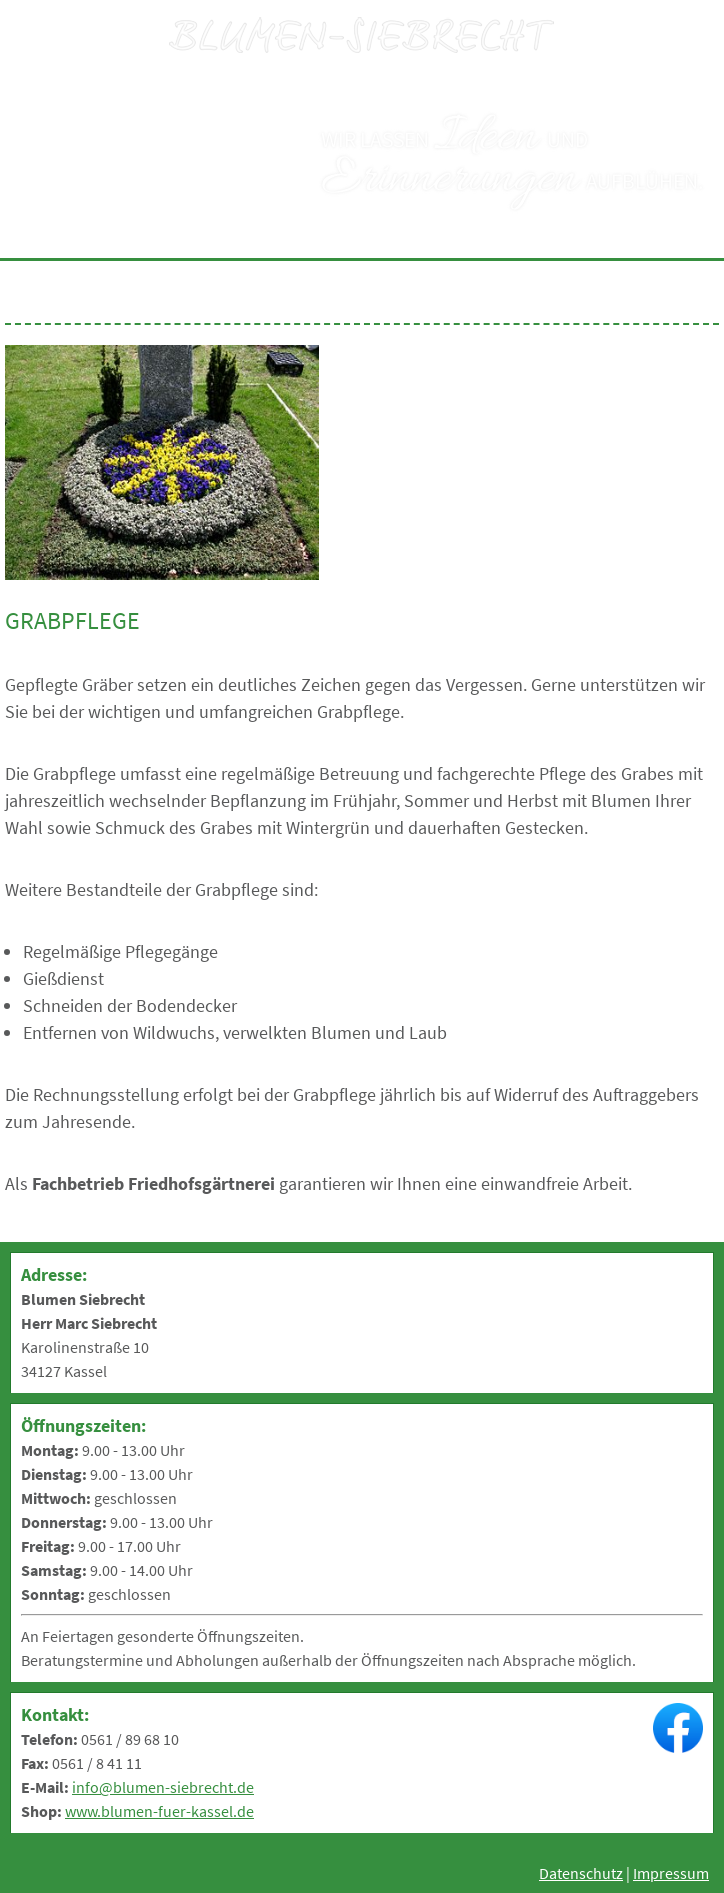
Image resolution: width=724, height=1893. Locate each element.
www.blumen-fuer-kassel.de (159, 1811)
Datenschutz (581, 1873)
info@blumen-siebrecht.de (163, 1787)
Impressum (671, 1873)
